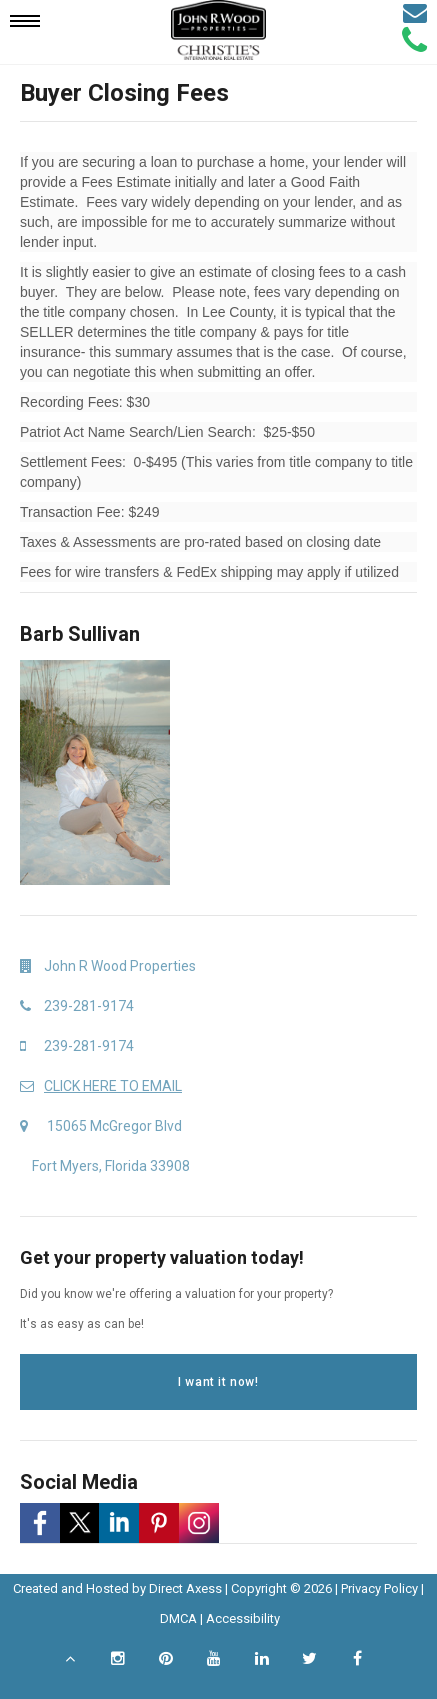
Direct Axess (185, 1588)
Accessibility (243, 1618)
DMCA (178, 1618)
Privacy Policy (379, 1588)
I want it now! (218, 1382)
